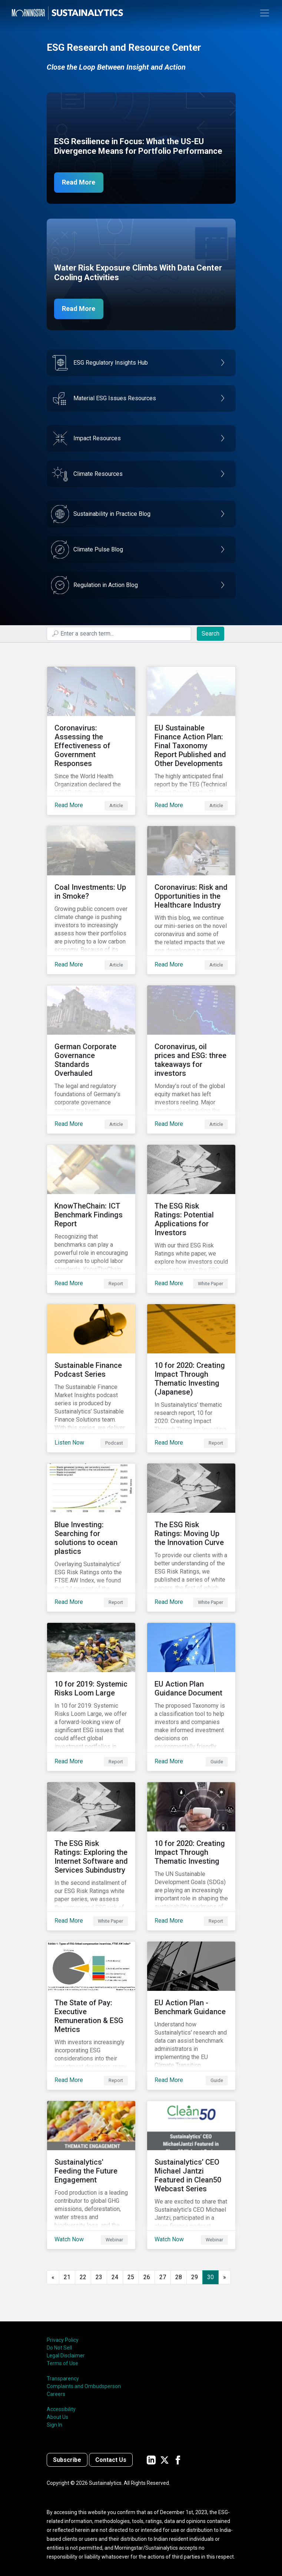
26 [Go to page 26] (146, 2277)
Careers (56, 2394)
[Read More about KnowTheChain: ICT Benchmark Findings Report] (91, 1219)
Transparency (63, 2378)
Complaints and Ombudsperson (84, 2386)
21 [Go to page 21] (67, 2277)
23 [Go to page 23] (99, 2277)
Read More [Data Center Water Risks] (79, 309)
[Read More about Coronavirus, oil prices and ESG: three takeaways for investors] (191, 1059)
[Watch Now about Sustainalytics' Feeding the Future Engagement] (91, 2175)
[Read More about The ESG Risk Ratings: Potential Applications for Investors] (191, 1219)
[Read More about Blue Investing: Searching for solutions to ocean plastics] (91, 1537)
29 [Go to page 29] (194, 2277)
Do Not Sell (59, 2348)
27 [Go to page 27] (162, 2277)
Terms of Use (62, 2363)
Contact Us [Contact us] (110, 2459)
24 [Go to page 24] (115, 2277)
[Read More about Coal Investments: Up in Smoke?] (91, 900)
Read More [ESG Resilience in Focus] (79, 182)
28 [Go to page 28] (178, 2277)
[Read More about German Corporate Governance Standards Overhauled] (91, 1059)
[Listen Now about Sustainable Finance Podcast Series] (91, 1378)
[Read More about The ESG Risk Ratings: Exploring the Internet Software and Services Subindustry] (91, 1856)
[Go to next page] (224, 2277)
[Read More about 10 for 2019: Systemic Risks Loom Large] (91, 1697)
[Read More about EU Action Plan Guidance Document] (191, 1697)
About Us (57, 2417)
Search (210, 633)
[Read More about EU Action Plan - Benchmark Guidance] (191, 2016)
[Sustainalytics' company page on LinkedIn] (151, 2459)
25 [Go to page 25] (130, 2277)
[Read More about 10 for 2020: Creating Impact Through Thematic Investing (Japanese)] (191, 1378)
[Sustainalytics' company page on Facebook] (177, 2459)
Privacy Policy (63, 2340)
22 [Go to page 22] (83, 2277)
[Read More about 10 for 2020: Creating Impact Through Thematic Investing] (191, 1856)
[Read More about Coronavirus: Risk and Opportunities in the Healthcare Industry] (191, 900)
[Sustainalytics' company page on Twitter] (164, 2459)
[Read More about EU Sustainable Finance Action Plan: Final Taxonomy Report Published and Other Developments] (191, 741)
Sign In (54, 2425)
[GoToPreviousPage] (53, 2277)
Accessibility (61, 2409)
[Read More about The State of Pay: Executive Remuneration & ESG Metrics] (91, 2016)
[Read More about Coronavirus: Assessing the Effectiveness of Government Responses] (91, 741)
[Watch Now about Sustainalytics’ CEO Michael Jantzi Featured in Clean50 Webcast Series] (191, 2175)
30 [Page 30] (210, 2277)
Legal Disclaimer (66, 2355)
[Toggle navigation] (264, 13)
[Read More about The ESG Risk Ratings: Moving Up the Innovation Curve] (191, 1537)
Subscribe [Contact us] (67, 2459)
